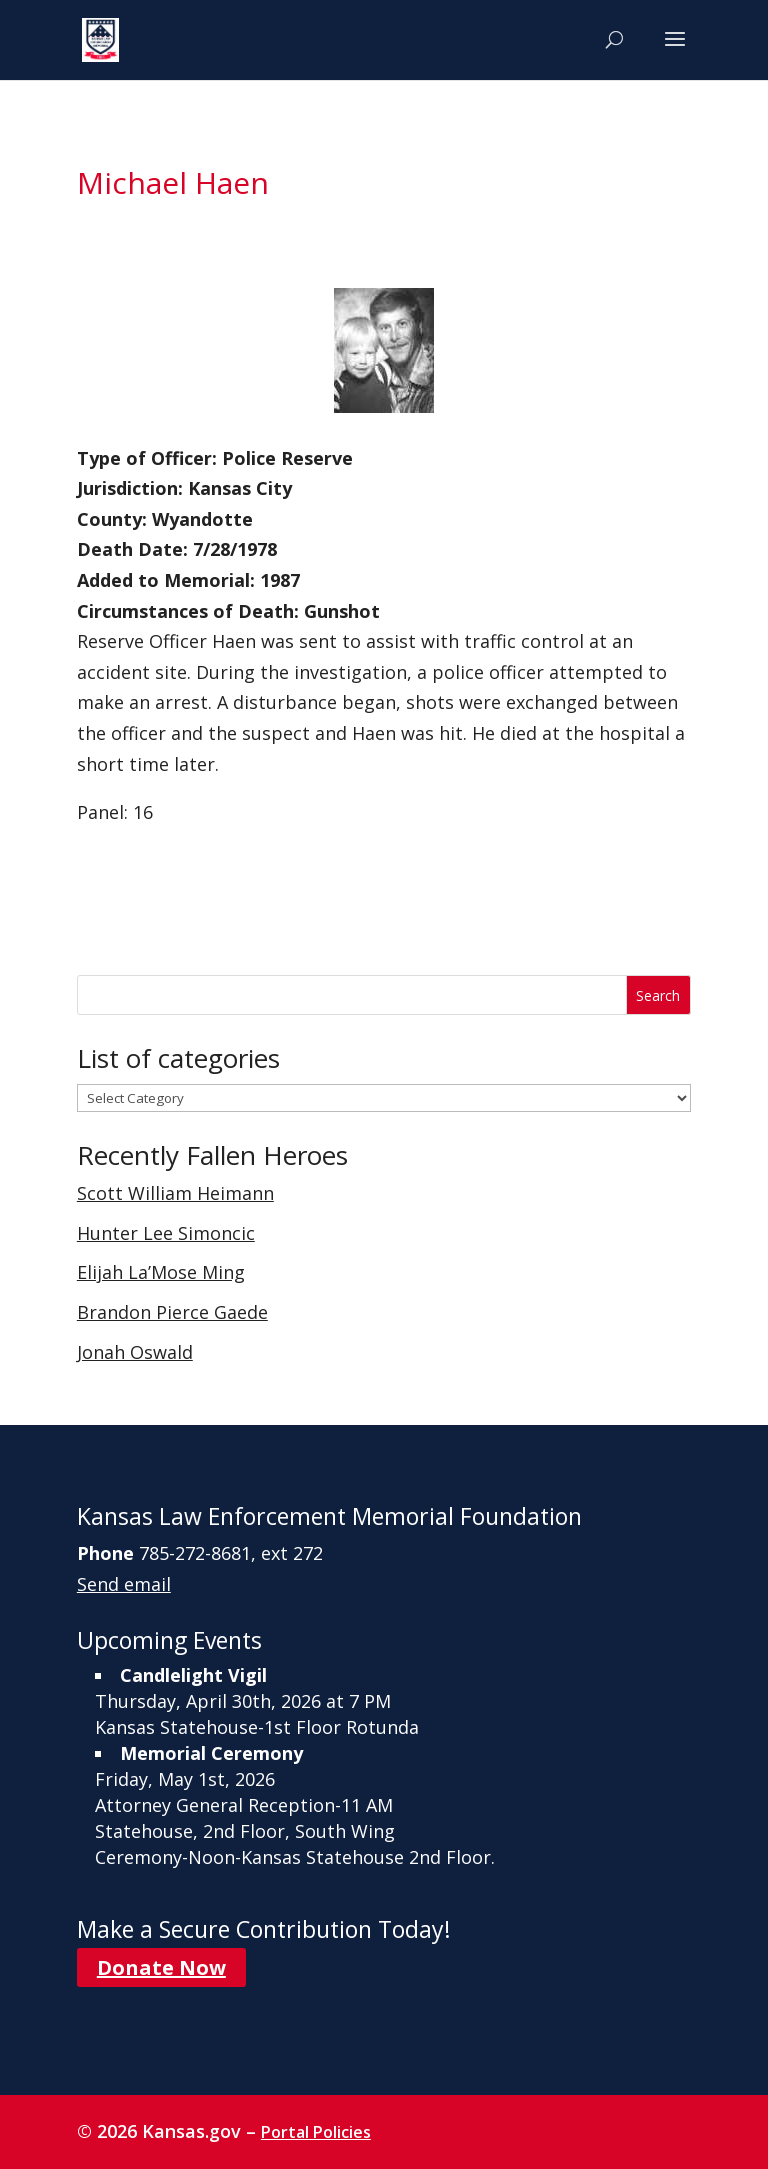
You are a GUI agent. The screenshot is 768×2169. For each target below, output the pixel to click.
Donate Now (161, 1967)
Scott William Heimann (175, 1193)
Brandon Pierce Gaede (172, 1312)
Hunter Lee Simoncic (166, 1233)
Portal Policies (316, 2132)
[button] (675, 52)
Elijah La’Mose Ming (161, 1272)
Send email (124, 1584)
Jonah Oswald (135, 1352)
